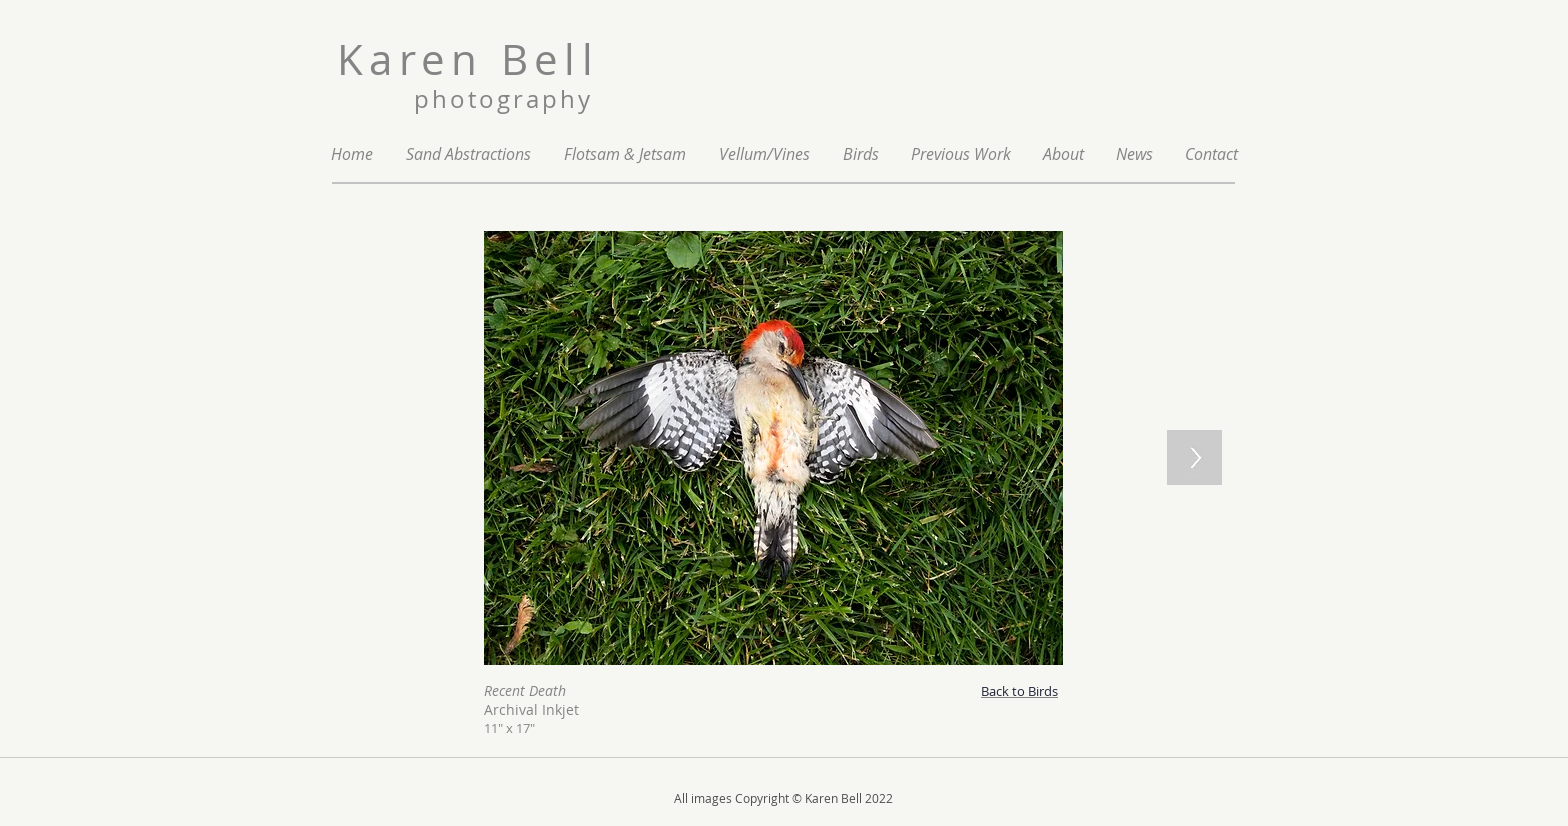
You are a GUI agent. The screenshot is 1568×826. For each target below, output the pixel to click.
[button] (961, 154)
